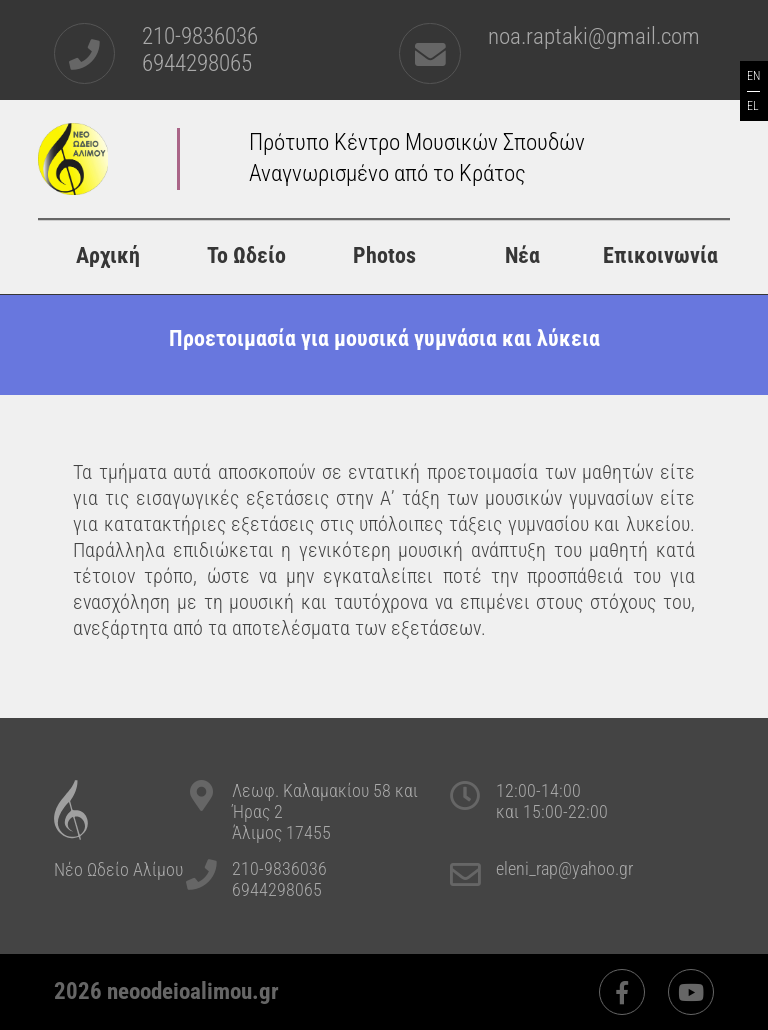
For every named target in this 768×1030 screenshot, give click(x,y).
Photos (384, 255)
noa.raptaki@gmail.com (594, 36)
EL (753, 106)
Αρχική (108, 255)
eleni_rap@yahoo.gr (564, 868)
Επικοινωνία (660, 255)
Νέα (522, 255)
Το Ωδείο (246, 255)
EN (753, 76)
